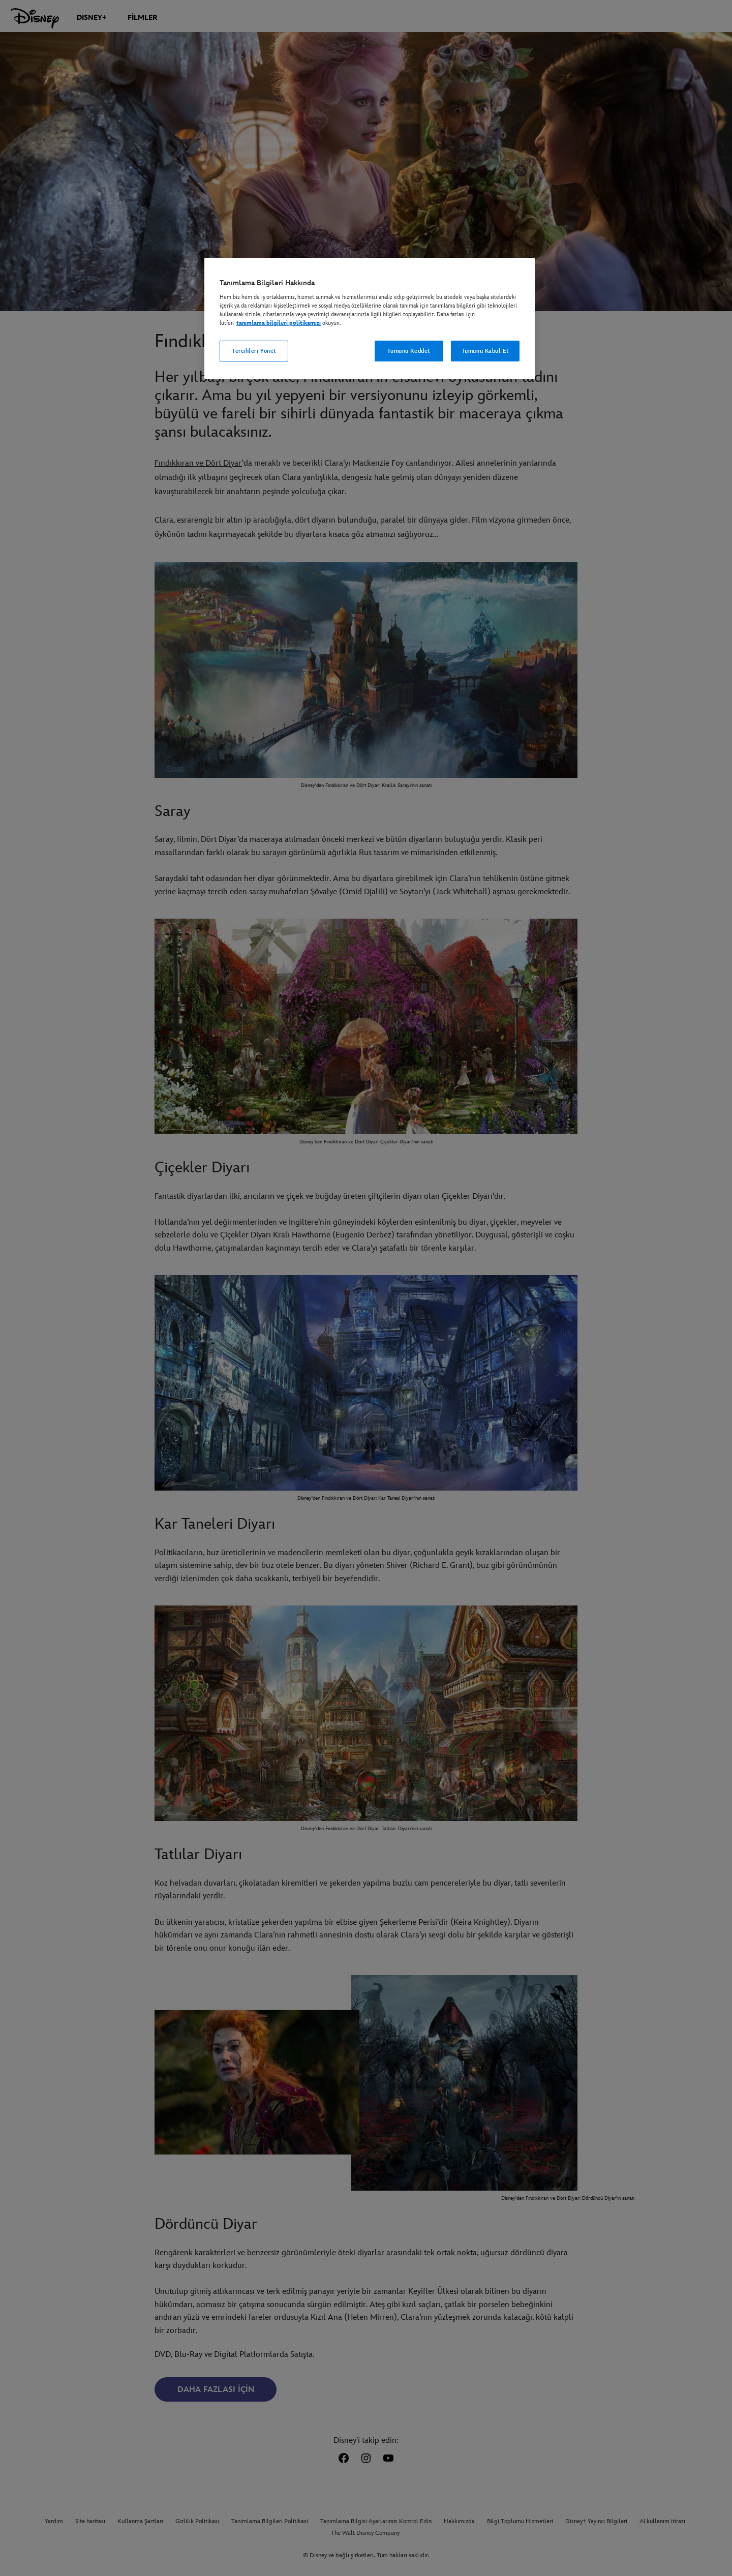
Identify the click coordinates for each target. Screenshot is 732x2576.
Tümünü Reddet (408, 351)
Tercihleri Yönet (254, 351)
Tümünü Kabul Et (485, 351)
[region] (369, 319)
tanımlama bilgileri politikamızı (278, 323)
